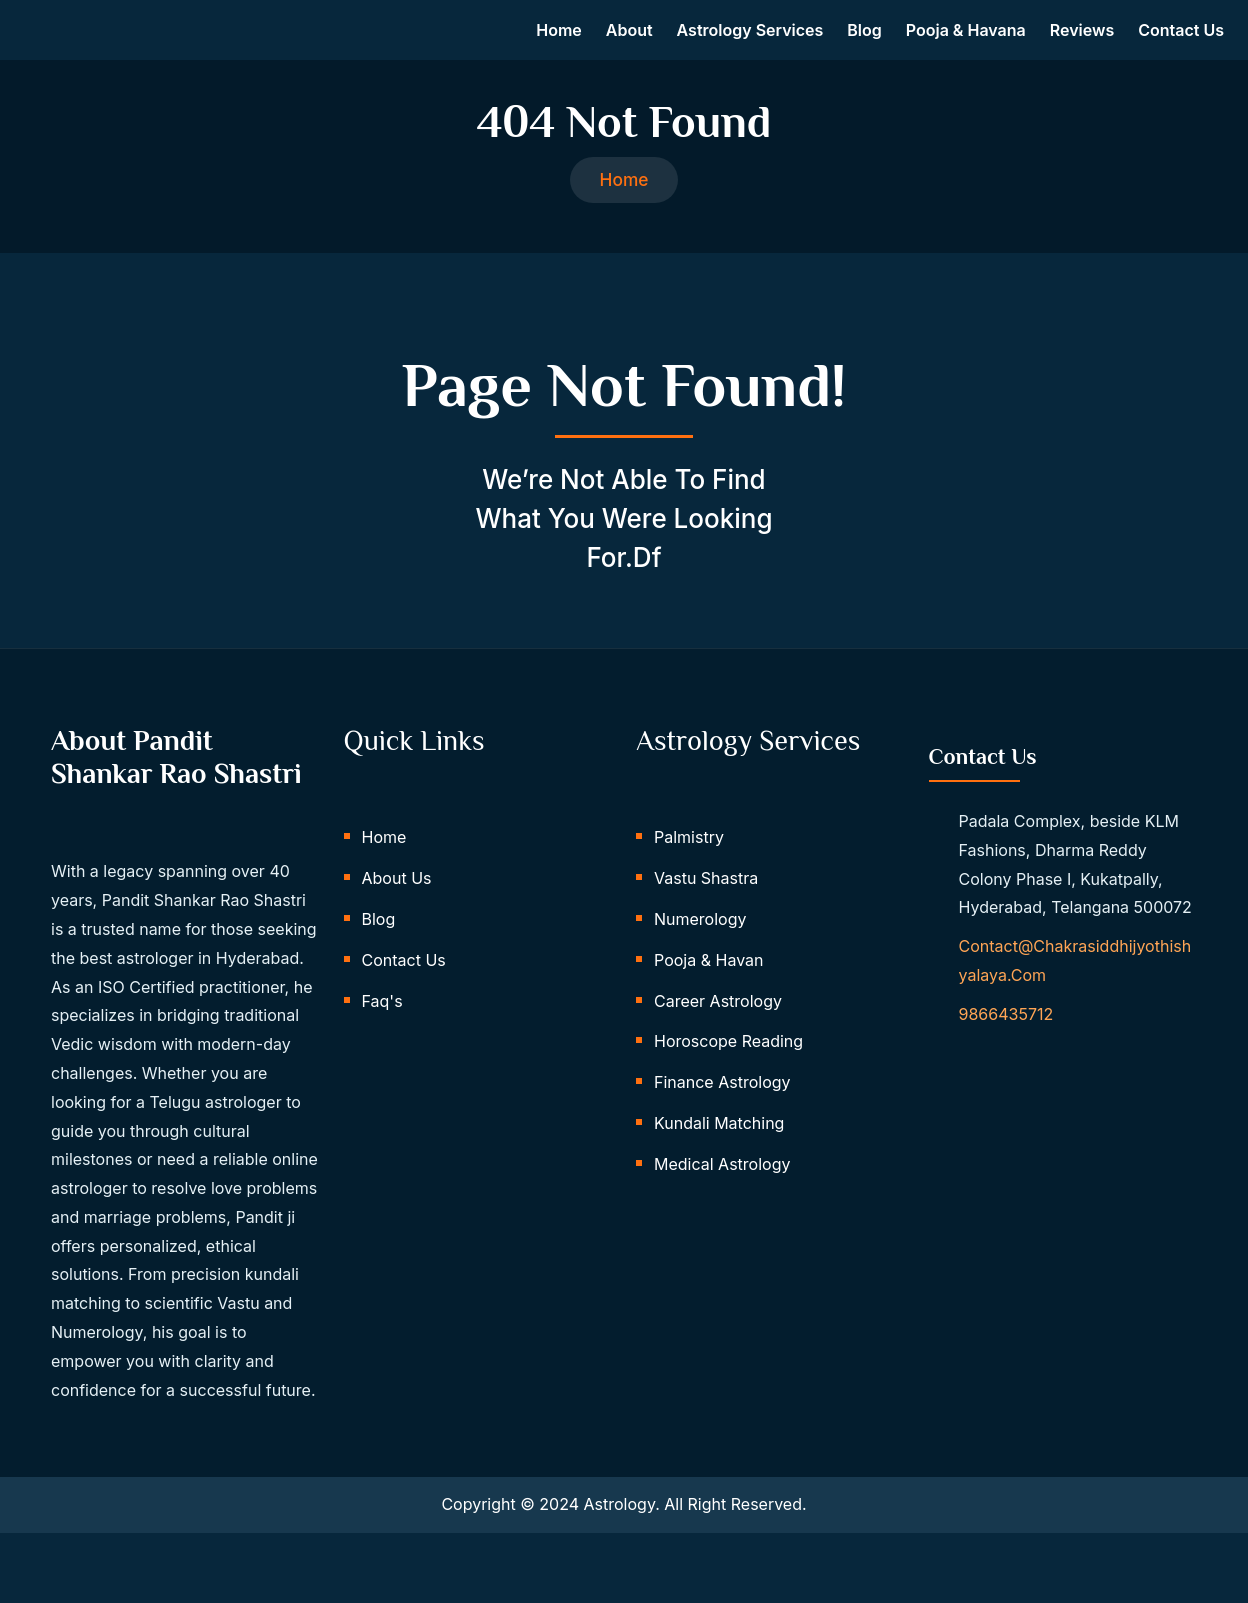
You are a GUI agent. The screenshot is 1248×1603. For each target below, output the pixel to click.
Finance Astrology (722, 1110)
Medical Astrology (722, 1191)
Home (559, 38)
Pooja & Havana (966, 38)
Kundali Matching (719, 1150)
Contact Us (404, 987)
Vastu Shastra (706, 906)
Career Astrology (718, 1028)
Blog (864, 38)
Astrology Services (750, 38)
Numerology (700, 946)
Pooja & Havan (708, 987)
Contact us (1181, 38)
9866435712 (1006, 1037)
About (629, 38)
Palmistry (689, 865)
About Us (397, 906)
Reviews (1082, 38)
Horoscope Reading (728, 1069)
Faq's (382, 1028)
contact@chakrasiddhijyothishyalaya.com (1075, 983)
